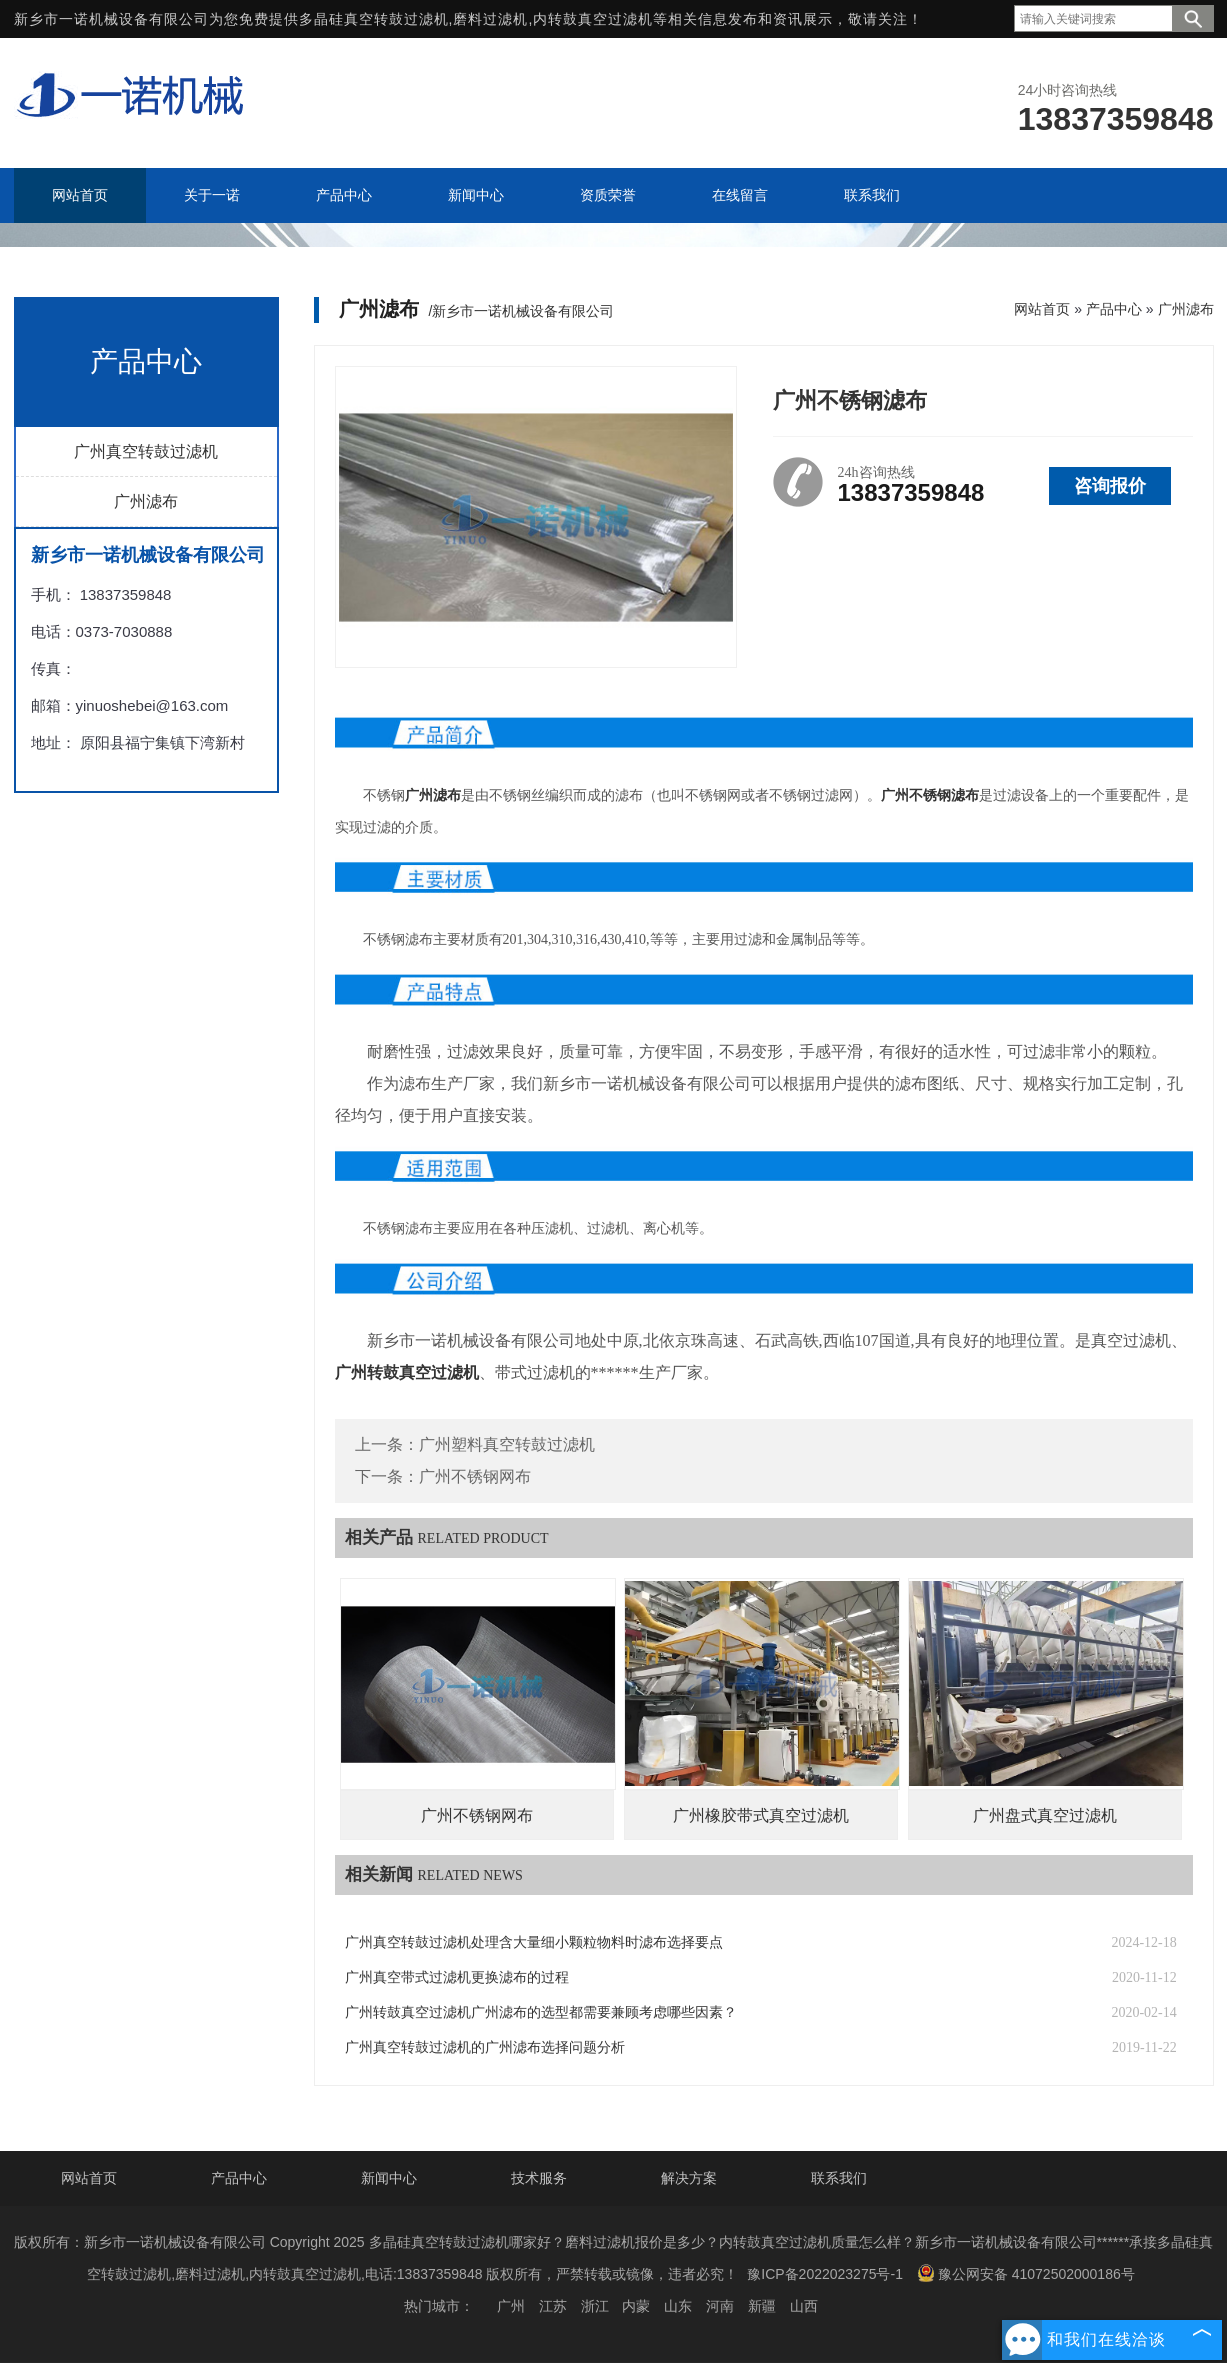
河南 (720, 2306)
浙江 (595, 2306)
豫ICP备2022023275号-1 (825, 2274)
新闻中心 (389, 2178)
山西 (804, 2306)
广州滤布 (146, 501)
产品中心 (1114, 309)
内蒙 (636, 2306)
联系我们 (839, 2178)
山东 (678, 2306)
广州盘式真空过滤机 (1045, 1815)
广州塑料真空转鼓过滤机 (507, 1444)
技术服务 (539, 2178)
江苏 (553, 2306)
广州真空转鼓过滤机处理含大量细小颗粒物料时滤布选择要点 (534, 1942)
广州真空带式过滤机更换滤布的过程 (457, 1977)
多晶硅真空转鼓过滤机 (374, 19)
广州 (511, 2306)
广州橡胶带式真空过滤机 (761, 1815)
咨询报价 (1110, 486)
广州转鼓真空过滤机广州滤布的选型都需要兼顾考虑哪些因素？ (541, 2012)
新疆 (762, 2306)
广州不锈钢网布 (475, 1476)
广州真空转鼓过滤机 (146, 451)
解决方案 (689, 2178)
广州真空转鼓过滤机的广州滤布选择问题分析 (485, 2047)
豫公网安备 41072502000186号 (1026, 2273)
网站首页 (1042, 309)
